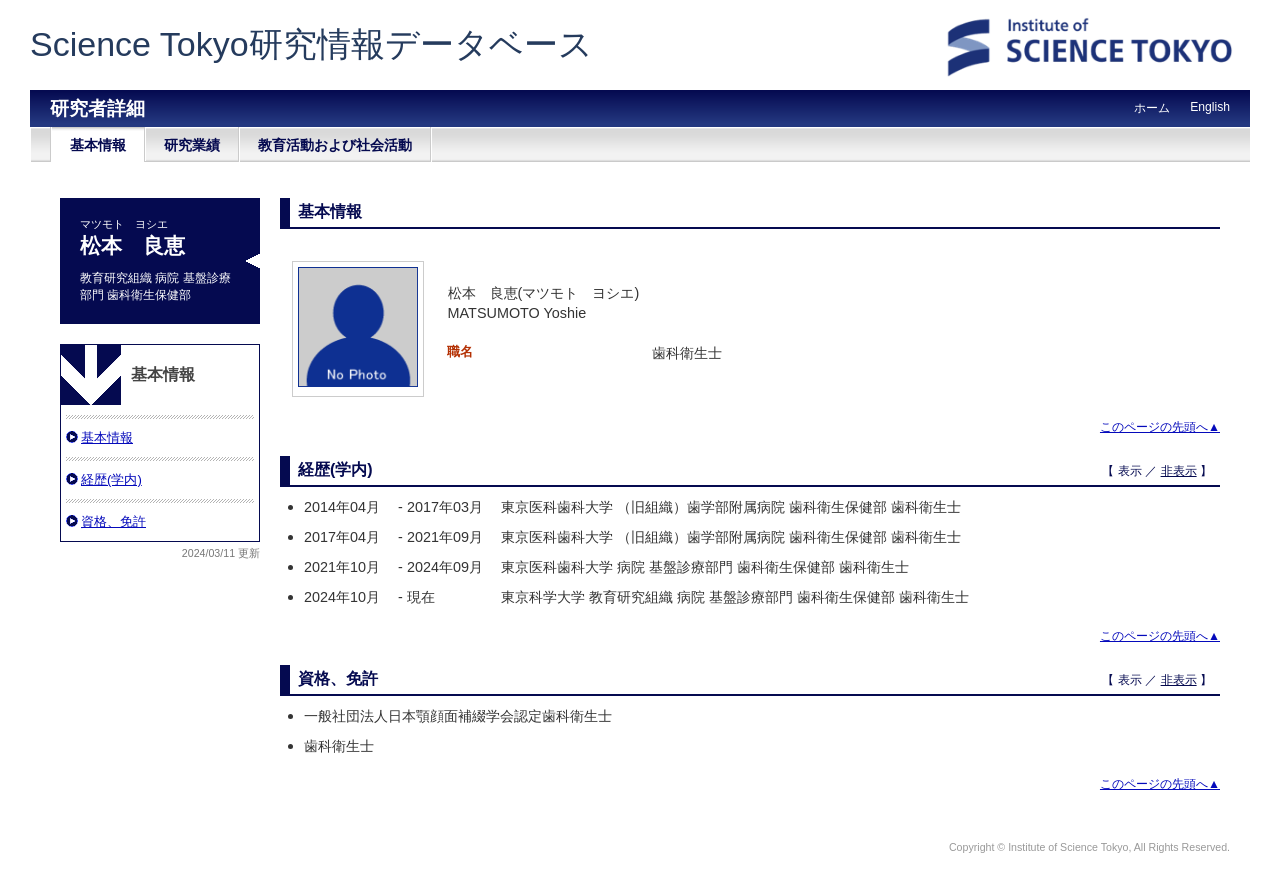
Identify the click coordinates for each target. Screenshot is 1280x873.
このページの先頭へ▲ (1160, 427)
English (1210, 107)
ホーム (1152, 108)
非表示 (1179, 471)
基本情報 (98, 145)
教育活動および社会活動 (335, 145)
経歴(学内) (111, 479)
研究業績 (192, 145)
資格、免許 (113, 521)
